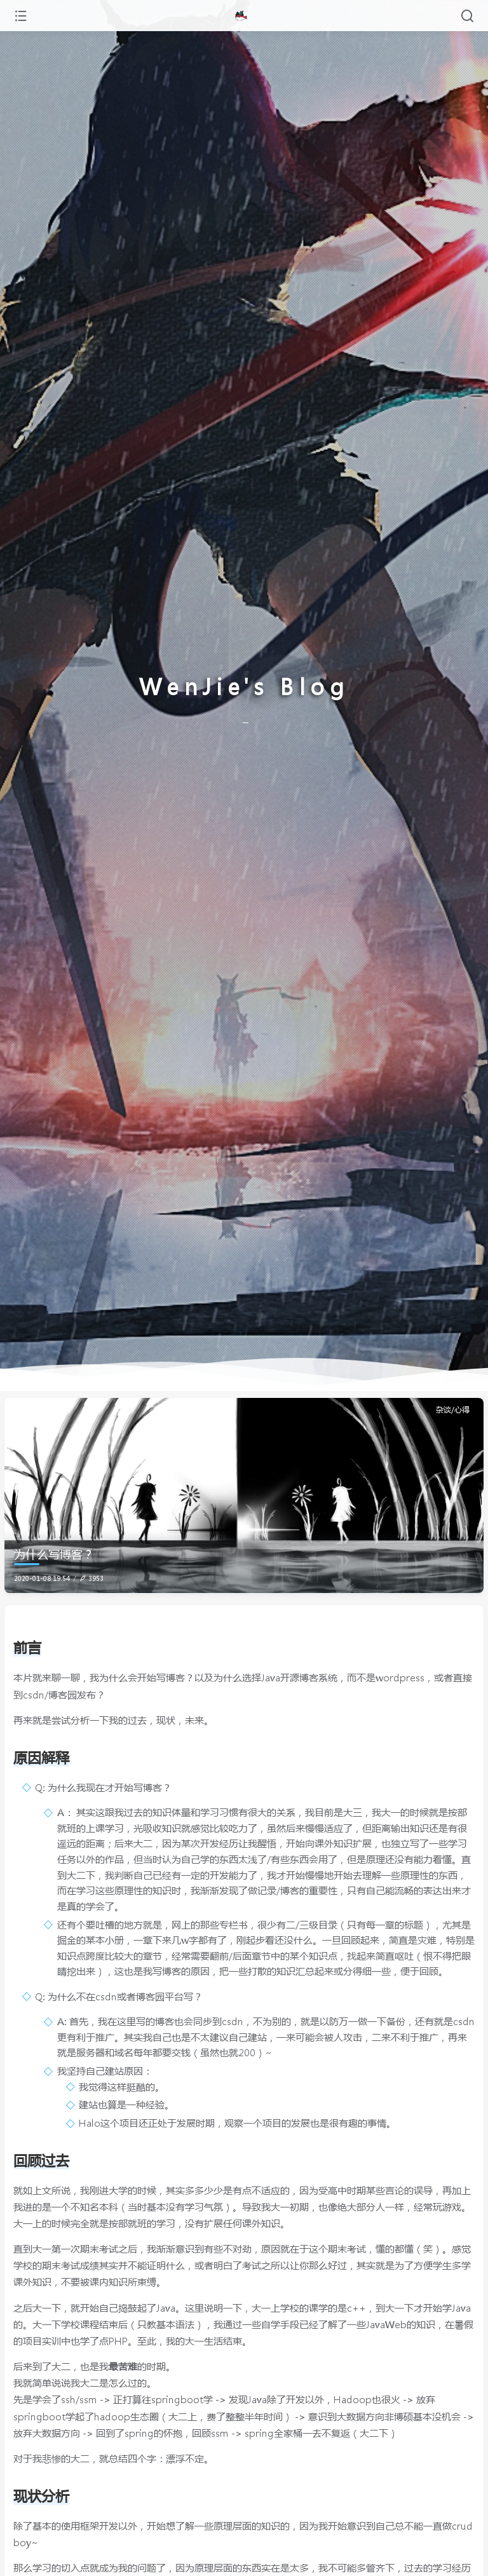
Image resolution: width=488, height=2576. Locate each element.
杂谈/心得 (453, 1409)
